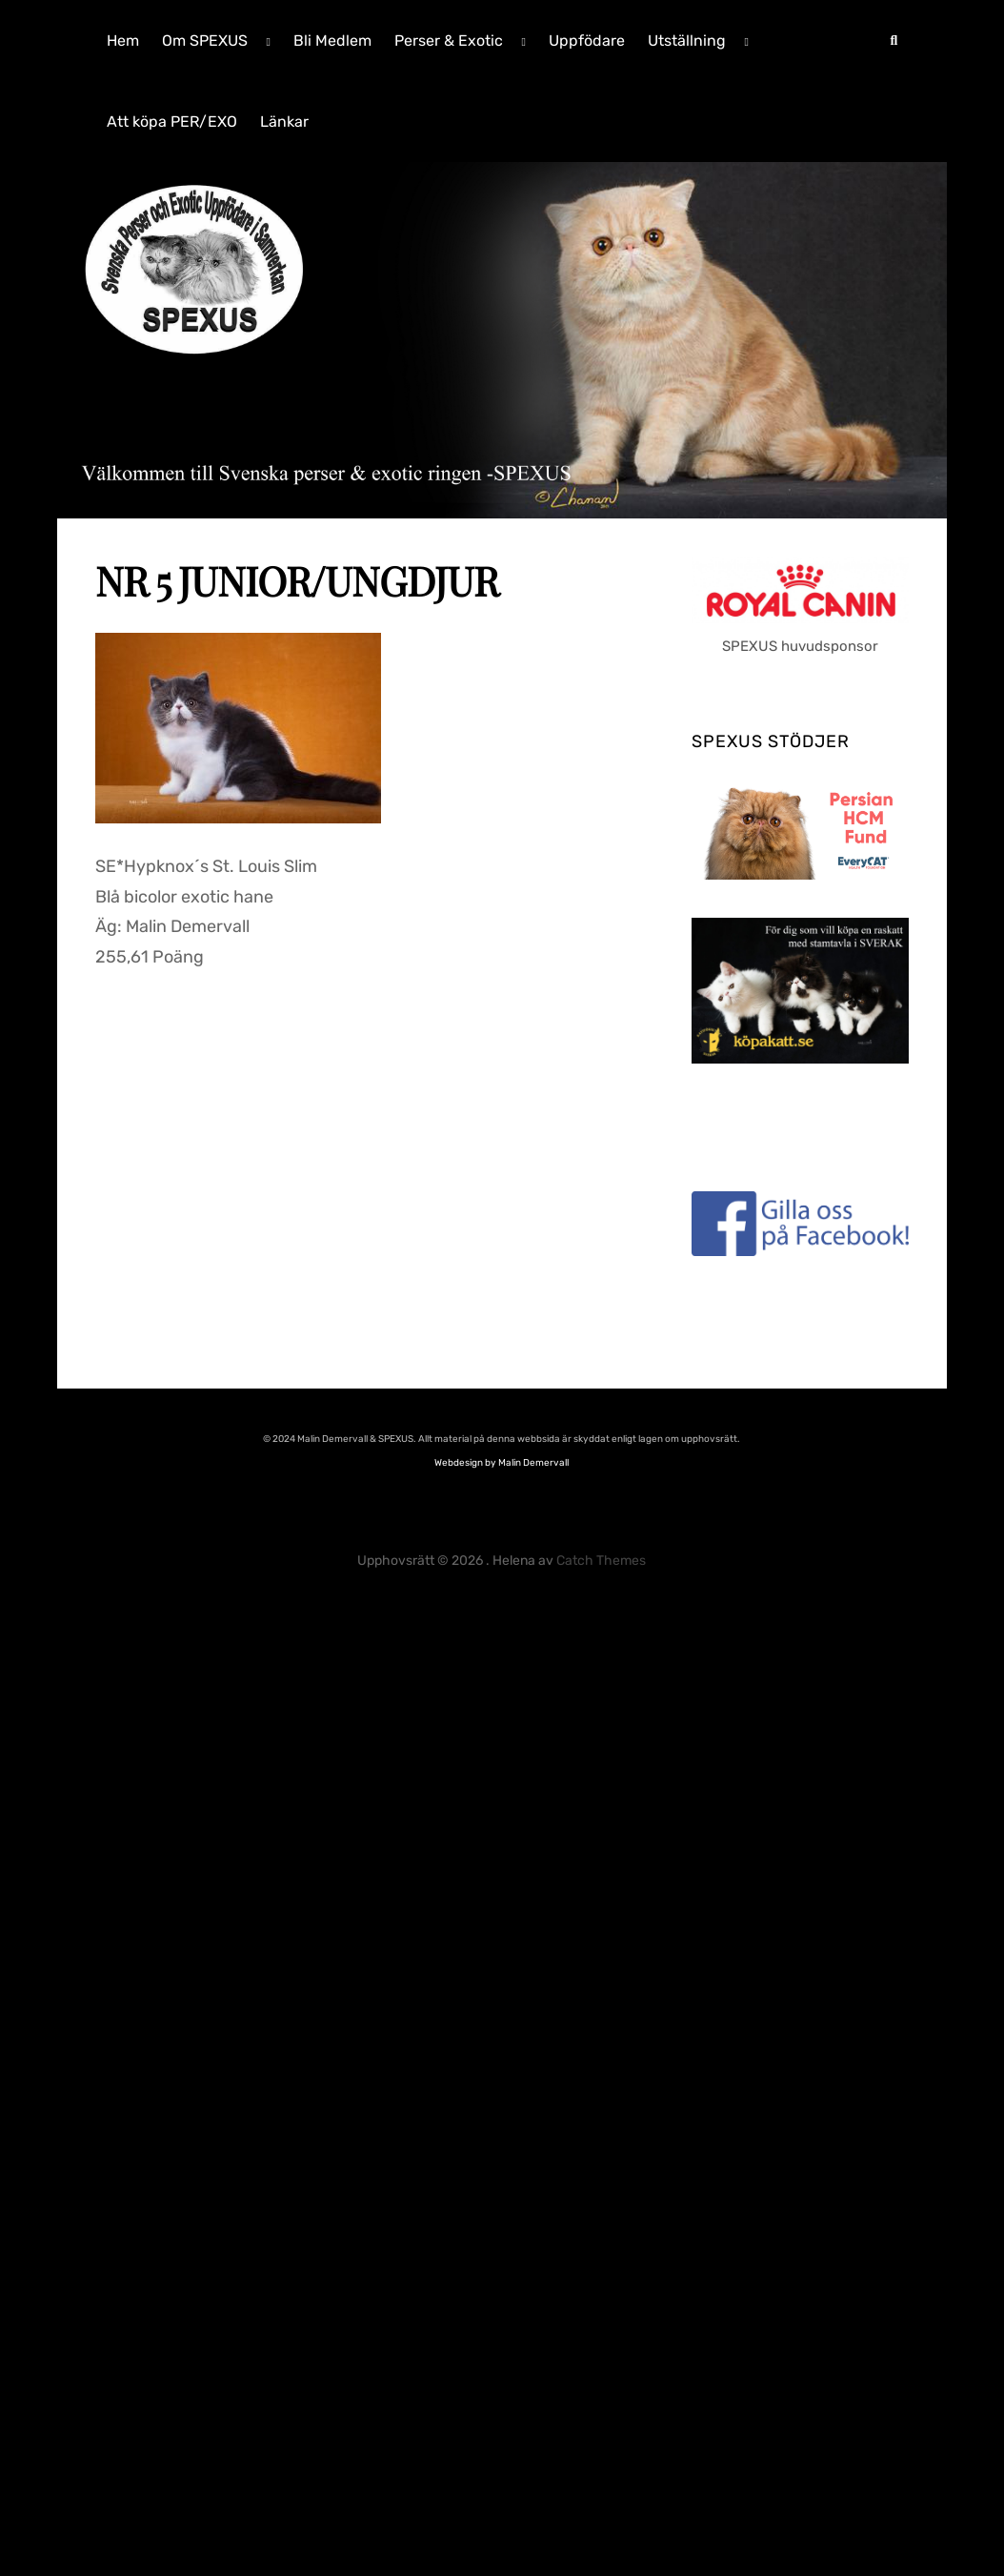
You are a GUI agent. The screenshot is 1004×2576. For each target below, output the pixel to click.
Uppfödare (587, 40)
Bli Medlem (332, 40)
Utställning (687, 40)
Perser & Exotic (448, 40)
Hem (123, 40)
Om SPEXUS (205, 40)
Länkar (284, 121)
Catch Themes (601, 1560)
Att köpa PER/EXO (172, 121)
